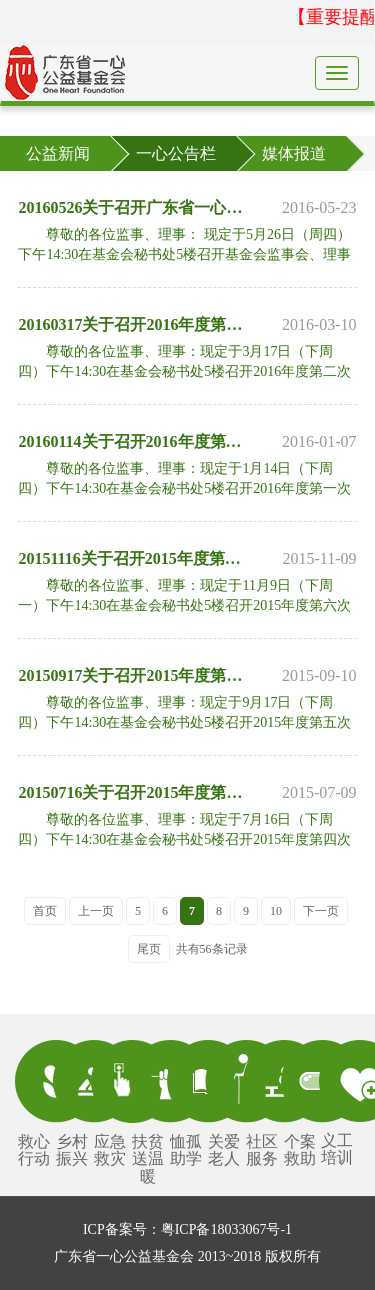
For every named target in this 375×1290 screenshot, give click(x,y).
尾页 (149, 949)
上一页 (96, 911)
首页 (45, 911)
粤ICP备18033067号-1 (226, 1229)
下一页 (321, 911)
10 (276, 911)
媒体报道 (294, 153)
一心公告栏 (176, 153)
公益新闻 (58, 153)
